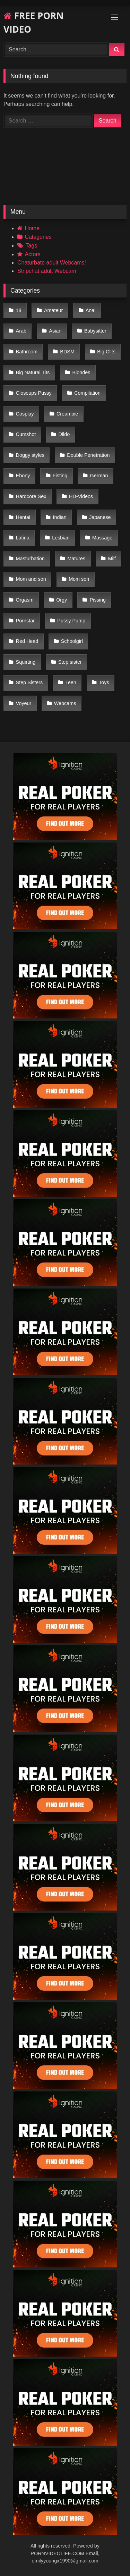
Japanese (100, 517)
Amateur (53, 310)
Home (32, 228)
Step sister (70, 662)
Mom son (79, 579)
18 (18, 310)
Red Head (27, 641)
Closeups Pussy (34, 393)
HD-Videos (81, 496)
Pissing (98, 600)
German (99, 475)
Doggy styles (30, 455)
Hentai (23, 517)
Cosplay (25, 414)
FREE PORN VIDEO (33, 22)
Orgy (61, 600)
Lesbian (60, 537)
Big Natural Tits (33, 372)
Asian (55, 331)
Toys (104, 682)
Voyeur (24, 703)
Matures (76, 558)
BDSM (67, 351)
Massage (102, 537)
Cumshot (26, 434)
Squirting (26, 662)
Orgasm (25, 600)
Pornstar (25, 620)
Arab (21, 331)
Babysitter (95, 331)
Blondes (81, 372)
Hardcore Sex (31, 496)
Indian (60, 517)
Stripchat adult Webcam (46, 271)
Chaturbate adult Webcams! (51, 263)
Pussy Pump (71, 620)
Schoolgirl (72, 641)
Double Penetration (88, 455)
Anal (91, 310)
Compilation (87, 393)
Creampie (67, 414)
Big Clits (106, 351)
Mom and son (31, 579)
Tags (31, 246)
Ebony (23, 475)
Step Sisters (29, 682)
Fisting (60, 475)
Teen (71, 682)
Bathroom (26, 351)
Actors (32, 254)
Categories (38, 237)
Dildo (64, 434)
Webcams (65, 703)
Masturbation (30, 558)
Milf (111, 558)
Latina (22, 537)
